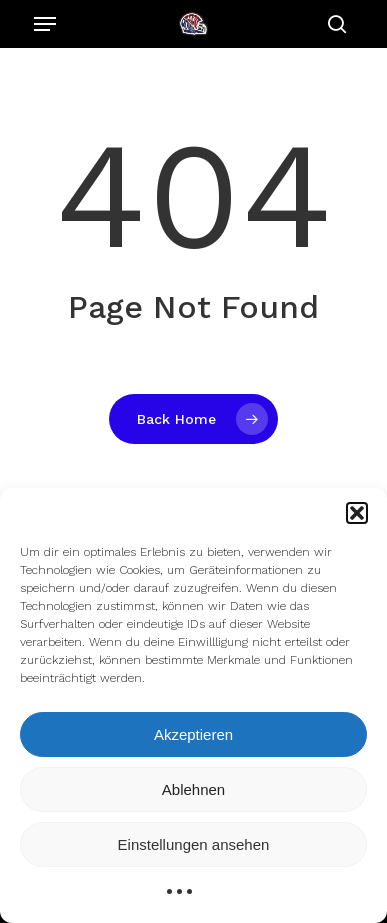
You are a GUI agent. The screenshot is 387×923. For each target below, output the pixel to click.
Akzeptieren (193, 734)
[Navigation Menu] (45, 24)
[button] (357, 513)
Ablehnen (193, 789)
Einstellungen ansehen (194, 844)
